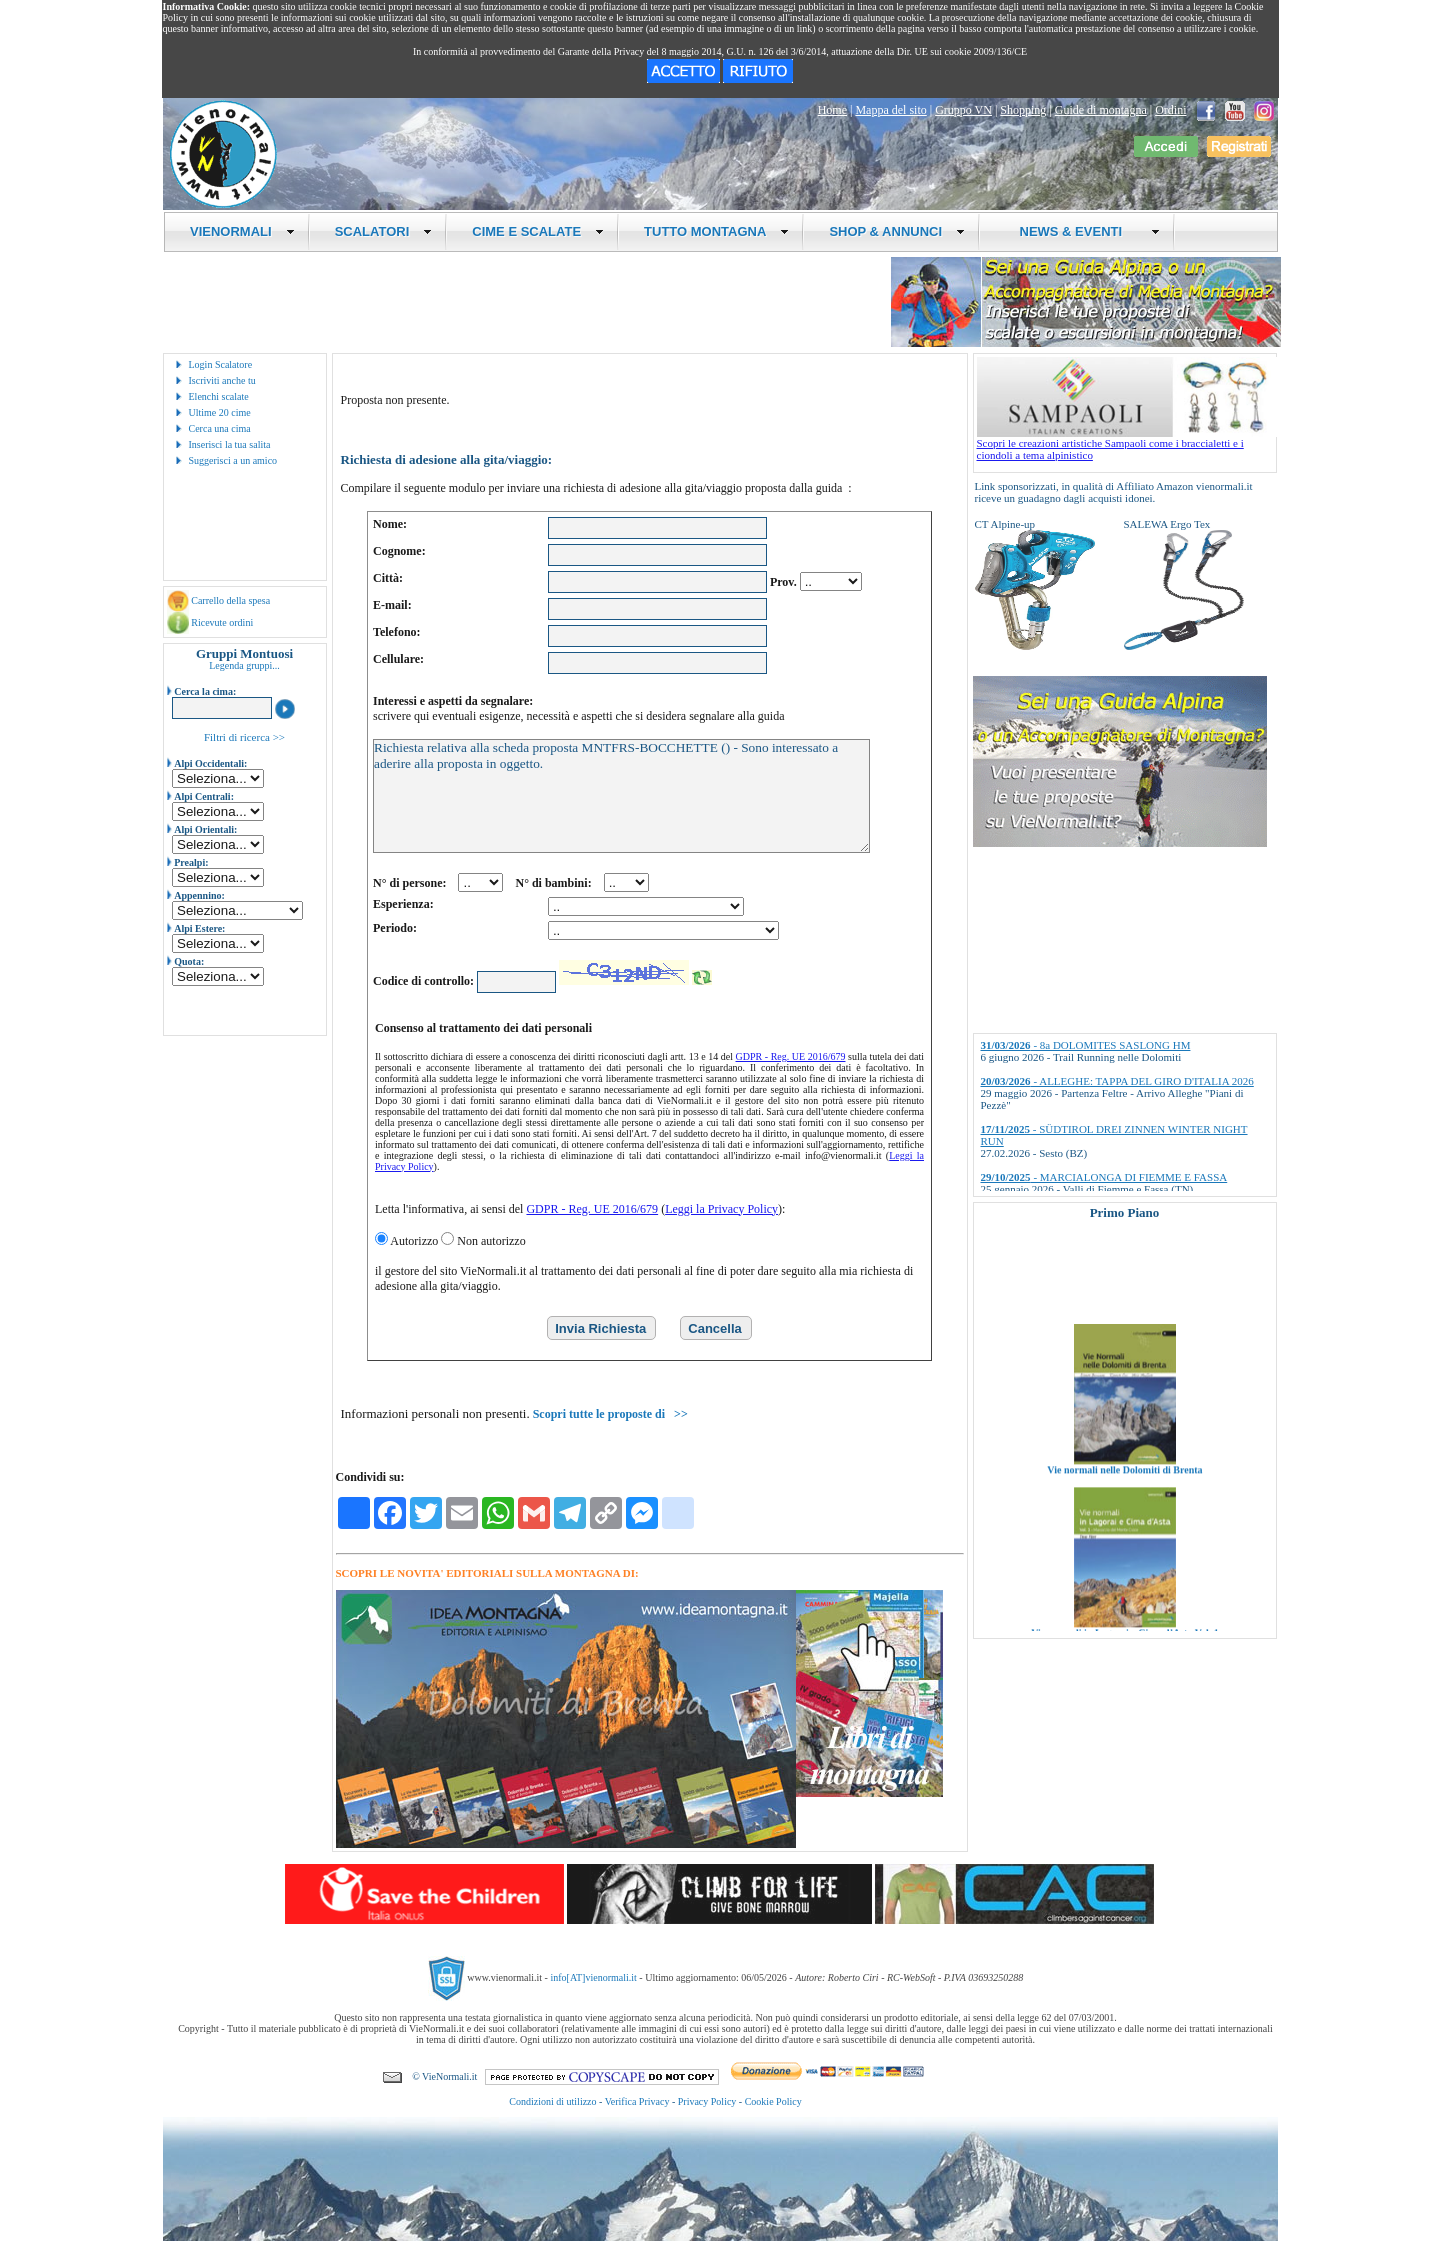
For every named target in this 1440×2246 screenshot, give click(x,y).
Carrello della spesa (230, 600)
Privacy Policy (707, 2101)
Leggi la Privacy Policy (721, 1209)
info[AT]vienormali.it (593, 1976)
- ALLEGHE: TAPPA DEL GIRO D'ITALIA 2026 (1117, 1081)
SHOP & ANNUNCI (897, 231)
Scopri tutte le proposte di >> (610, 1414)
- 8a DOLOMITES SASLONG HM (1086, 1045)
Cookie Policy (773, 2101)
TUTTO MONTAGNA (716, 231)
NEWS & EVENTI (1082, 231)
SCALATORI (384, 231)
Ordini (1170, 110)
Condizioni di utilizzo (552, 2101)
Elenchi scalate (219, 396)
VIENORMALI (242, 231)
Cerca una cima (220, 428)
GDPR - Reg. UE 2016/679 (791, 1056)
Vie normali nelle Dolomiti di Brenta (1124, 1493)
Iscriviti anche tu (222, 380)
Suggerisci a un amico (233, 460)
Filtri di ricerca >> (244, 737)
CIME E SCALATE (538, 231)
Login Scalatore (221, 364)
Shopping (1023, 110)
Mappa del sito (890, 110)
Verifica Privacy (637, 2101)
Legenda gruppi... (244, 665)
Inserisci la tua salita (230, 444)
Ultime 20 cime (220, 412)
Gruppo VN (963, 110)
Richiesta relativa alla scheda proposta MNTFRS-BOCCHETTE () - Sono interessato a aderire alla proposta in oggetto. (621, 796)
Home (832, 110)
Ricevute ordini (222, 622)
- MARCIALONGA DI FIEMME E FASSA (1104, 1177)
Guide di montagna (1101, 110)
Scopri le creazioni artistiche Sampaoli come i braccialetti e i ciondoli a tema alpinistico (1127, 444)
